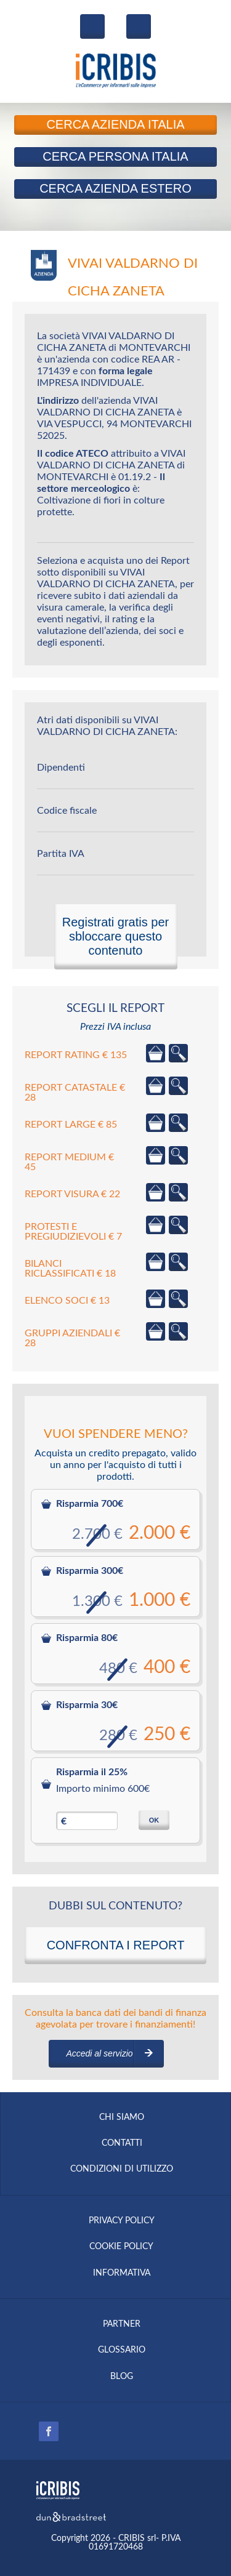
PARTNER (121, 2324)
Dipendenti (61, 767)
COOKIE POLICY (121, 2246)
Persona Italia (115, 156)
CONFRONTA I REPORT (116, 1945)
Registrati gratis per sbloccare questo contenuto (115, 936)
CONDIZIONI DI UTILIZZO (121, 2169)
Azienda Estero (115, 188)
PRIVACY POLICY (122, 2221)
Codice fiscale (67, 811)
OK (154, 1820)
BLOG (121, 2376)
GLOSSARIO (121, 2350)
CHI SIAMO (121, 2117)
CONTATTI (122, 2143)
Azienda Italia (115, 124)
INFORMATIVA (121, 2273)
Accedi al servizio (99, 2053)
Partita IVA (60, 854)
